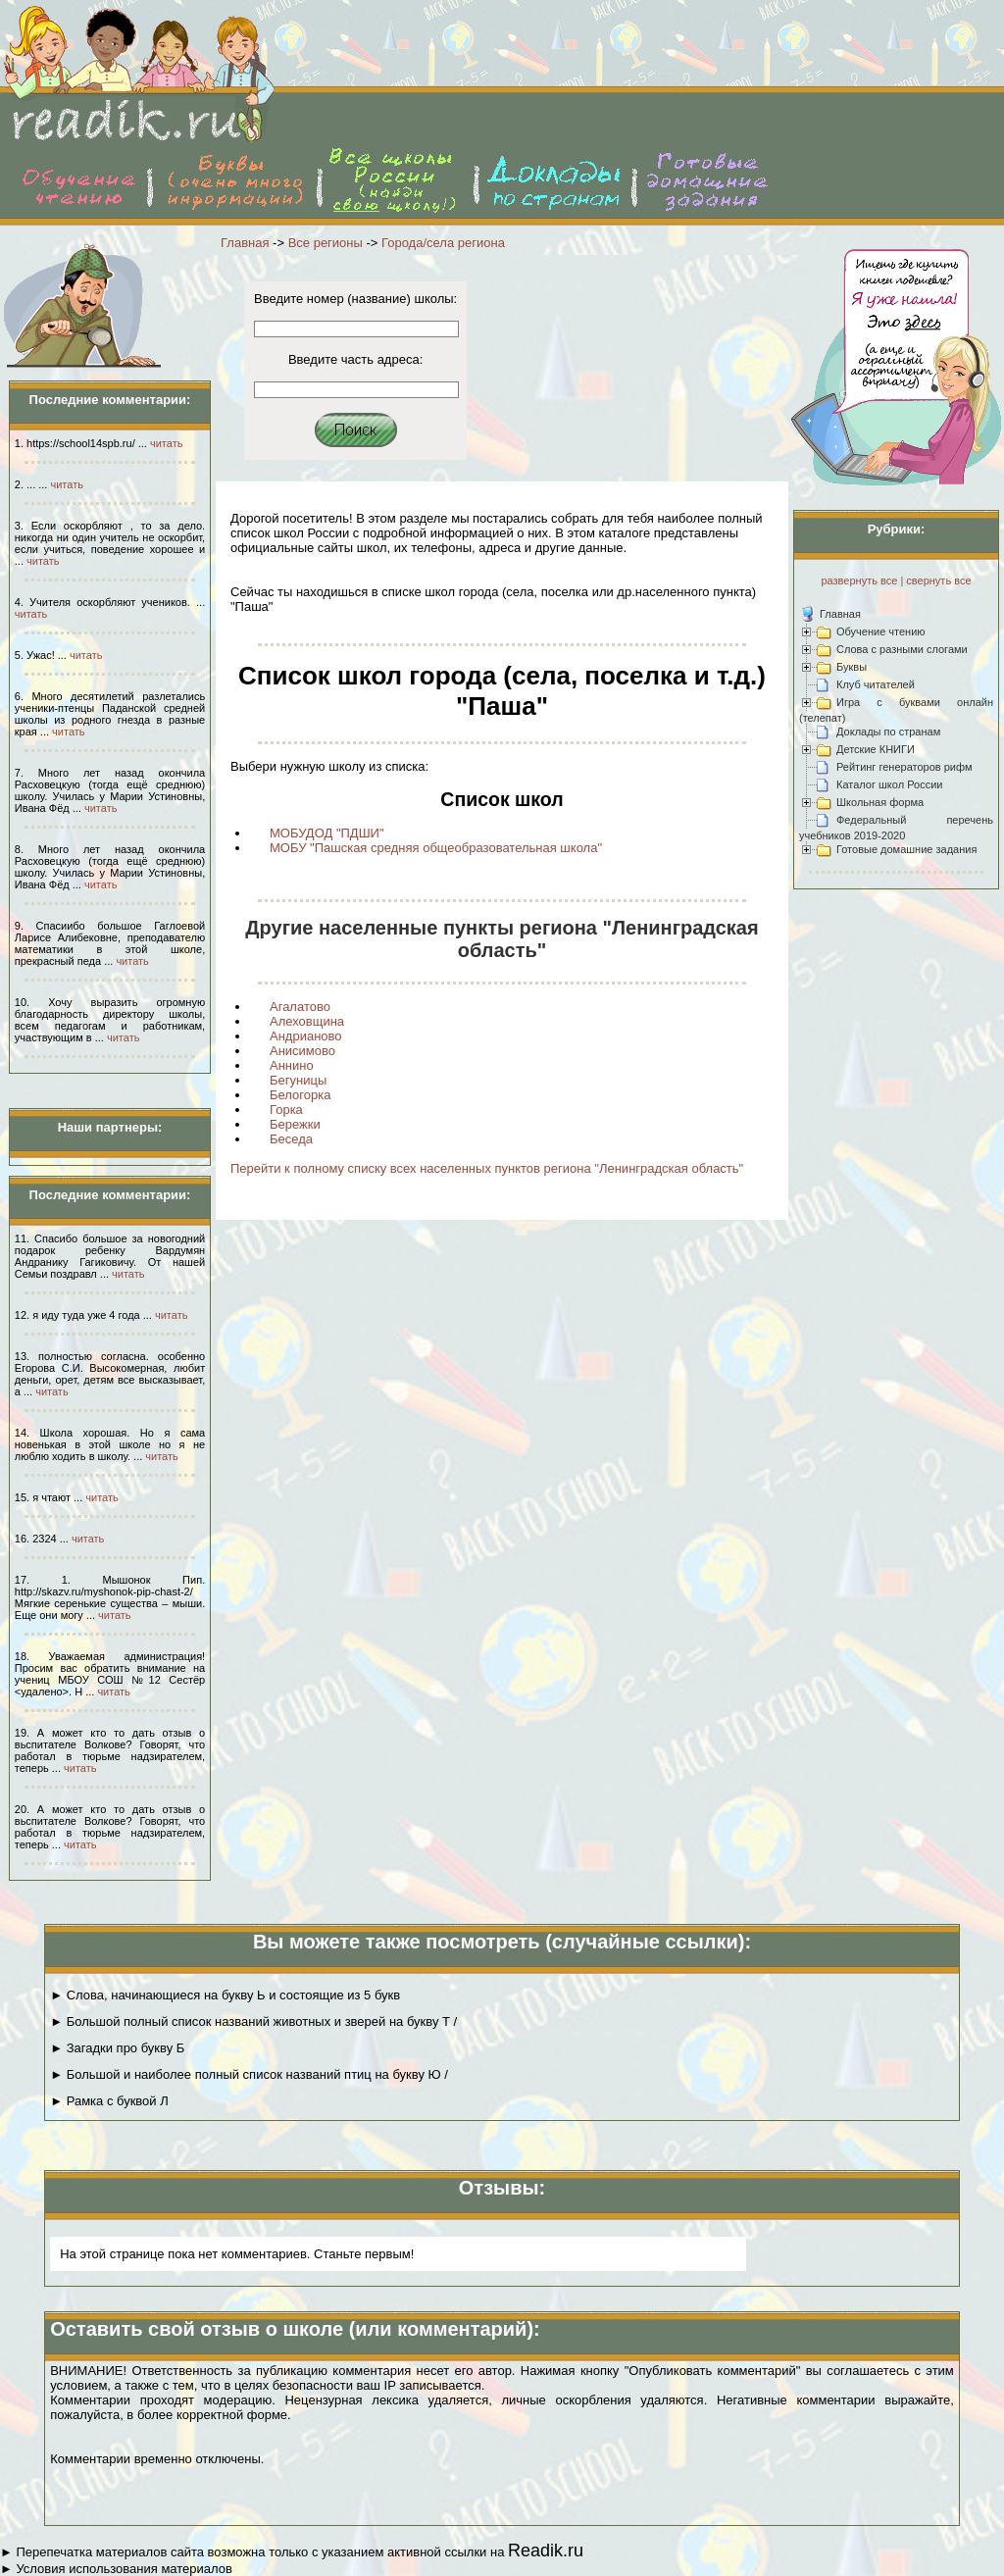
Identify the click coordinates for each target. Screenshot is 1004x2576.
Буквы (851, 667)
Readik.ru (545, 2550)
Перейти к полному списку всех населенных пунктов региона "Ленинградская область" (486, 1168)
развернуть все (859, 580)
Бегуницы (298, 1080)
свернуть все (938, 580)
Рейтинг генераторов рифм (904, 767)
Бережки (295, 1124)
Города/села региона (443, 242)
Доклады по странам (888, 731)
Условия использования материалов (123, 2568)
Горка (286, 1109)
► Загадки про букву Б (117, 2048)
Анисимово (302, 1050)
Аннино (292, 1065)
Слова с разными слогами (902, 649)
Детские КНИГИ (875, 749)
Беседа (291, 1139)
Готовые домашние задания (906, 849)
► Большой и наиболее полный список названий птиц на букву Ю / (249, 2074)
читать (166, 443)
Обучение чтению (881, 631)
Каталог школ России (889, 784)
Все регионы (325, 242)
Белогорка (300, 1094)
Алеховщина (307, 1021)
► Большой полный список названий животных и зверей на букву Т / (253, 2021)
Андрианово (306, 1036)
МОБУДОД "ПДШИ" (327, 833)
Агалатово (300, 1006)
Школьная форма (880, 802)
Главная (245, 242)
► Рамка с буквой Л (109, 2101)
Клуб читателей (875, 684)
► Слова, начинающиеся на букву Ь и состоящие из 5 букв (225, 1995)
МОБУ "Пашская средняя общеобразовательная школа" (436, 847)
